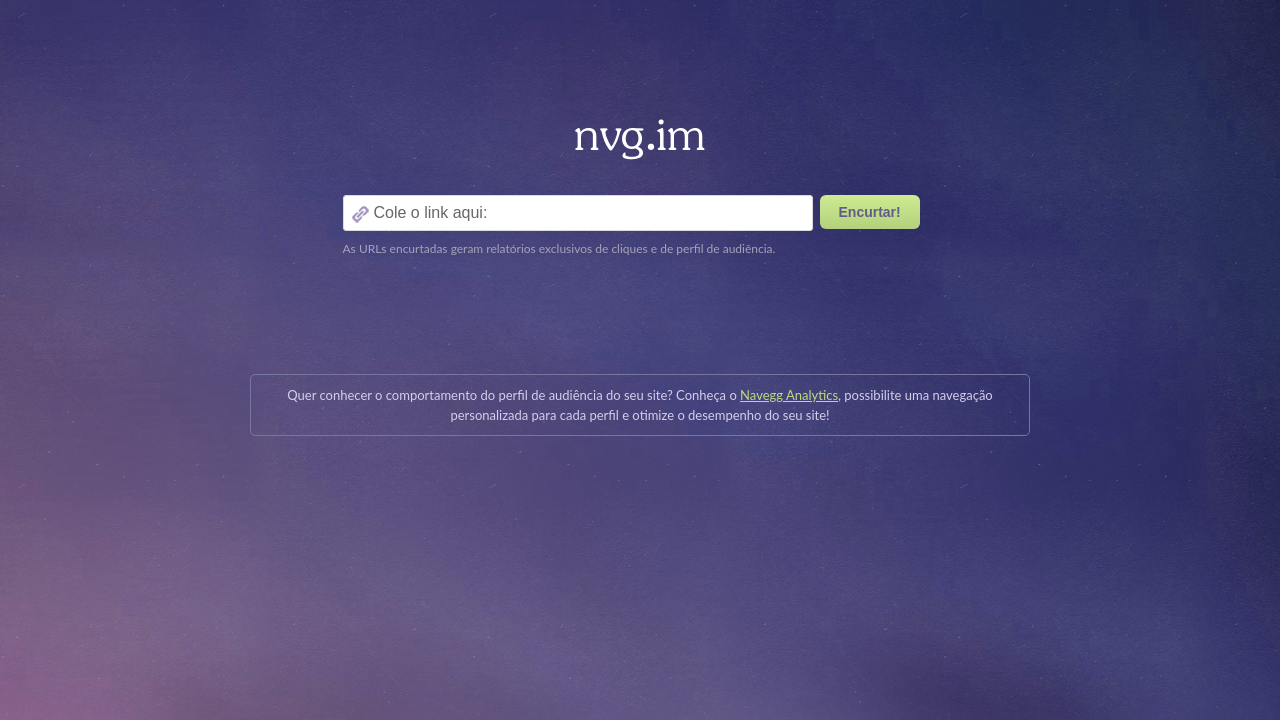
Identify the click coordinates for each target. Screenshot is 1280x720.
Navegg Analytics (789, 395)
